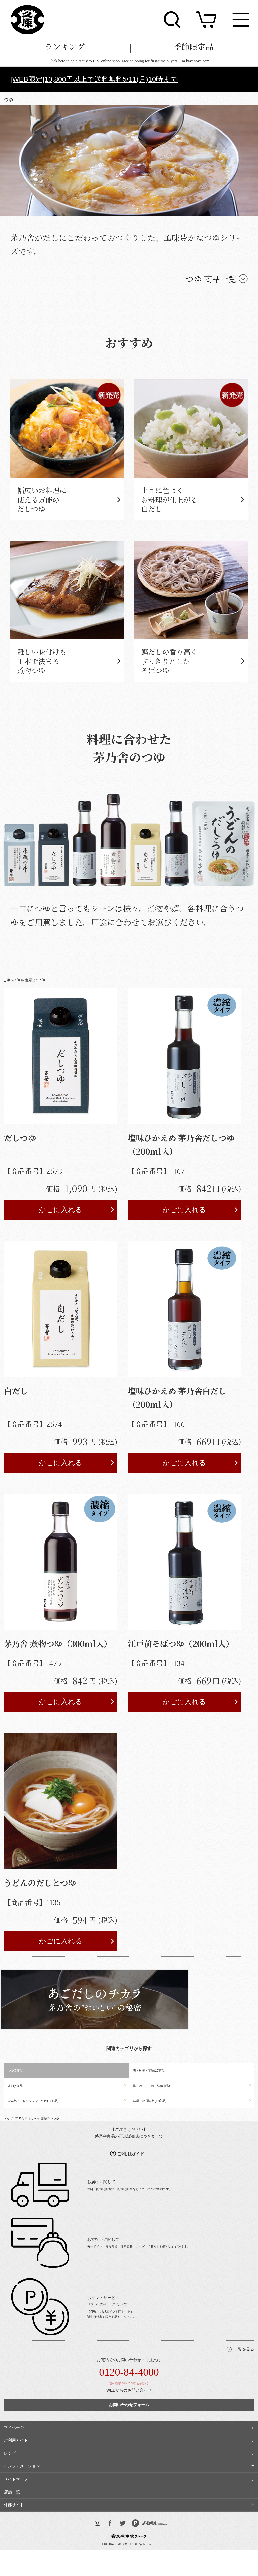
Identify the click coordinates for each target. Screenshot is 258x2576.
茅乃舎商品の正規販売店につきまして (129, 2136)
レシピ (10, 2453)
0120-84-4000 (129, 2372)
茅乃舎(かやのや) (27, 2118)
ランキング (65, 46)
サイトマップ (16, 2479)
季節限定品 (193, 46)
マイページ (14, 2427)
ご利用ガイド (130, 2153)
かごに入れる (60, 1210)
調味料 (45, 2118)
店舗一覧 (12, 2492)
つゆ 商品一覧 (211, 278)
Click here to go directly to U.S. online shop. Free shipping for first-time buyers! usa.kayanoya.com (129, 61)
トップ (8, 2118)
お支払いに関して (103, 2239)
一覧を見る (244, 2349)
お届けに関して (101, 2181)
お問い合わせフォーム (129, 2405)
